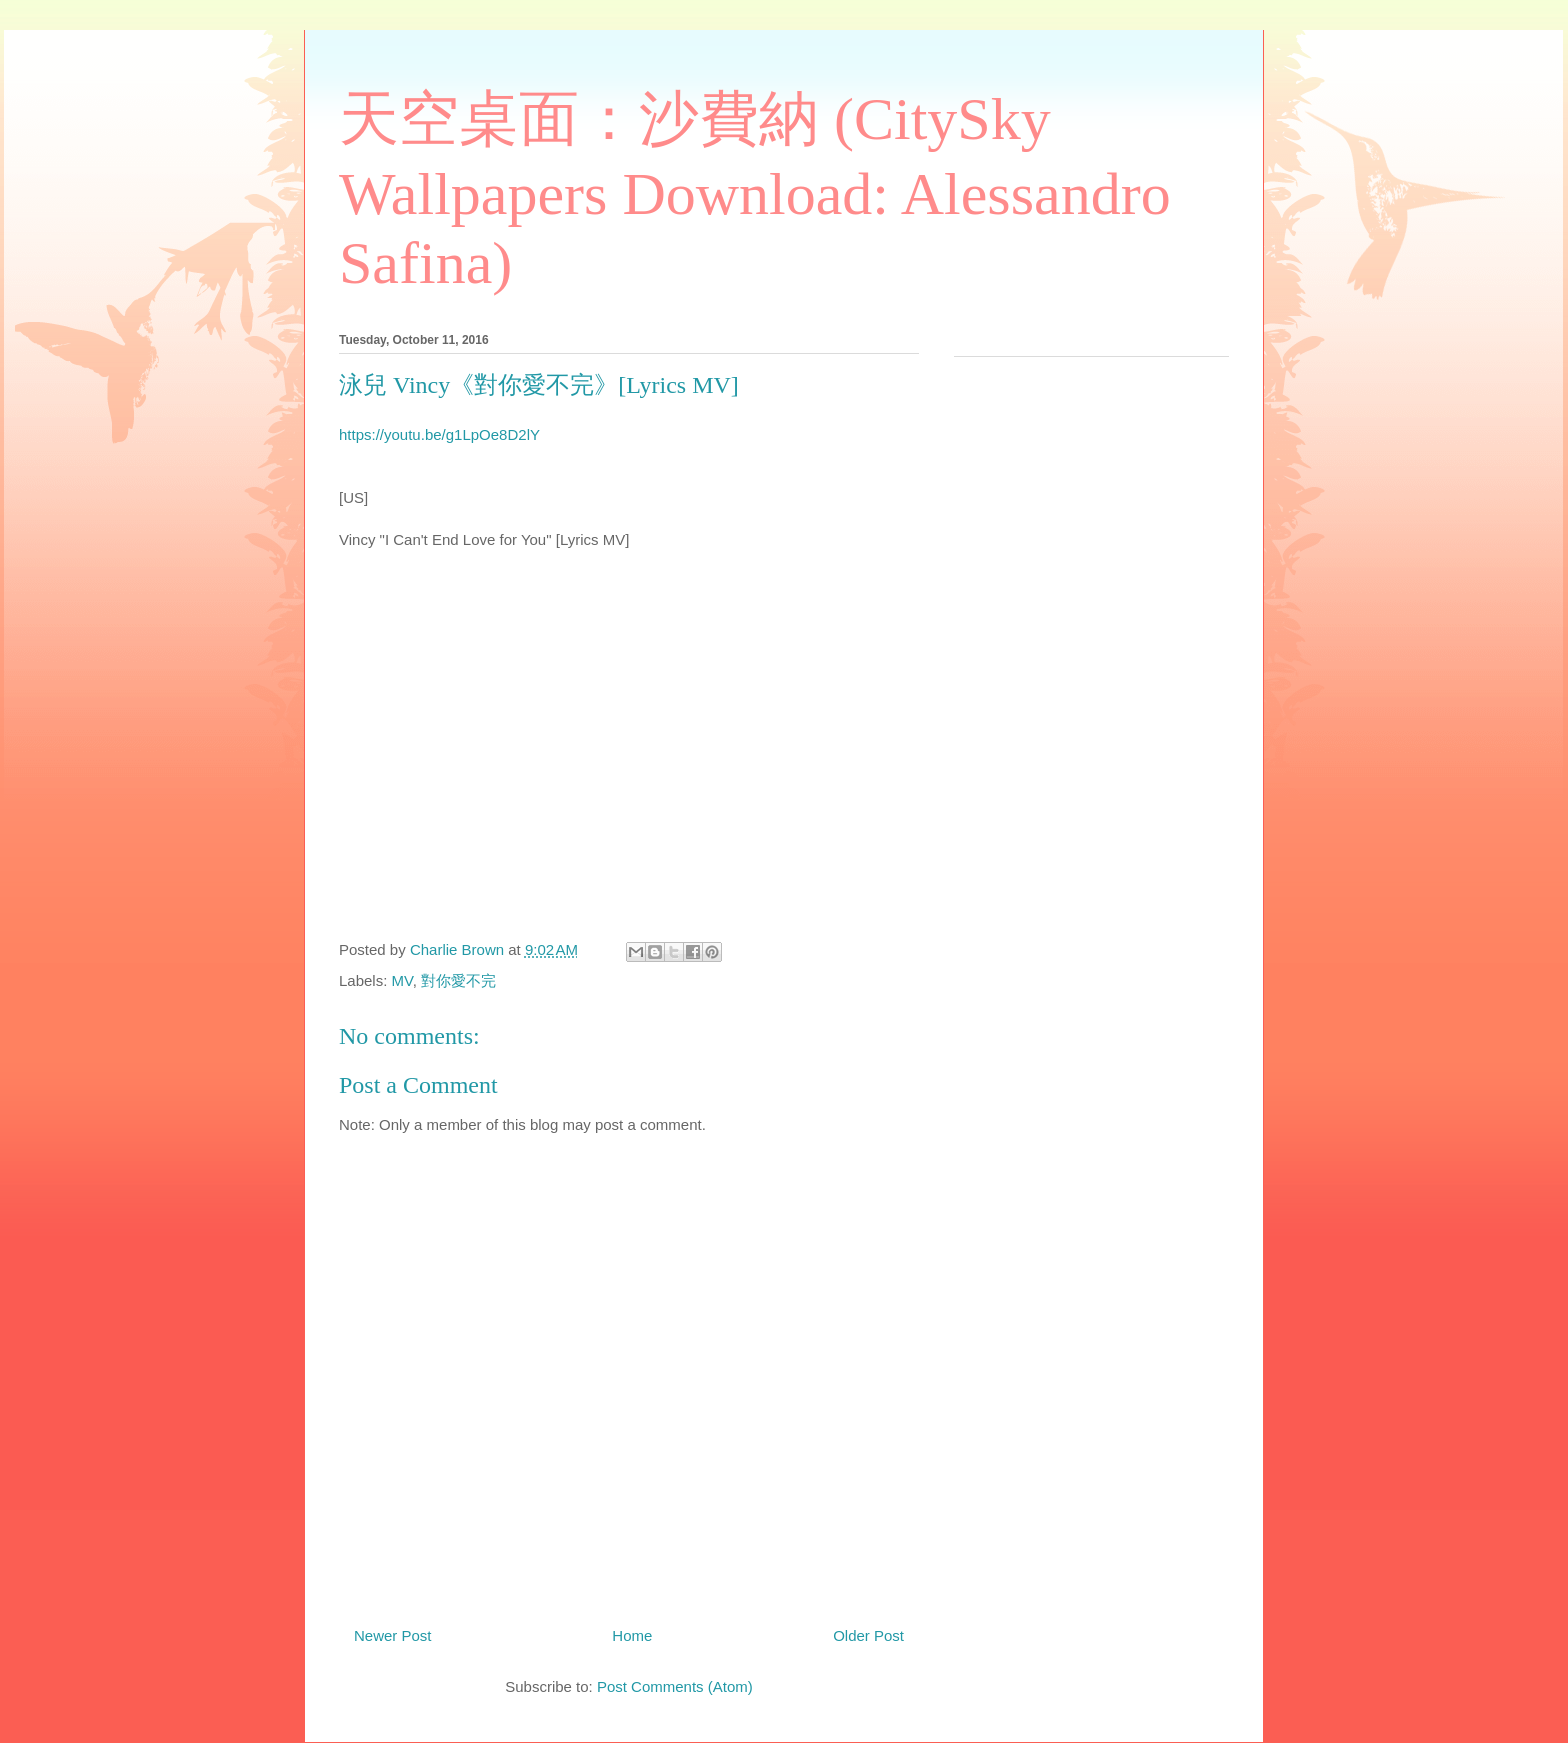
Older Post (868, 1635)
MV (402, 980)
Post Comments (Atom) (675, 1686)
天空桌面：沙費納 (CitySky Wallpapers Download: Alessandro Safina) (755, 191)
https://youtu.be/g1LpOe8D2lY (439, 434)
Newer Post (393, 1635)
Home (632, 1635)
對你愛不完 (458, 980)
